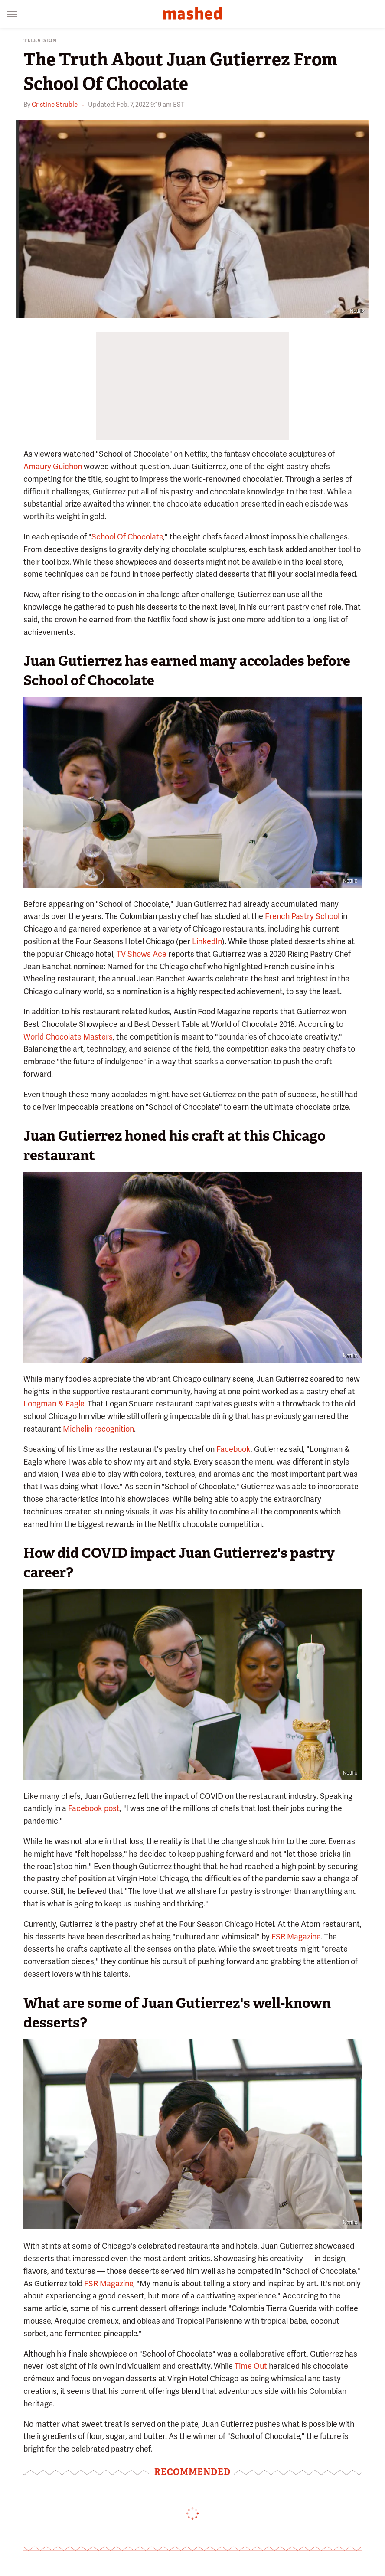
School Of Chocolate (127, 537)
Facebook (233, 1449)
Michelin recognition (98, 1429)
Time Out (251, 2366)
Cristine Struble (55, 104)
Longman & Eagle (53, 1404)
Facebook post (94, 1808)
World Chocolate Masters (68, 1037)
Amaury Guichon (52, 466)
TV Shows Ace (141, 954)
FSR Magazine (295, 1937)
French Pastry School (302, 916)
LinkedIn (207, 941)
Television (40, 40)
